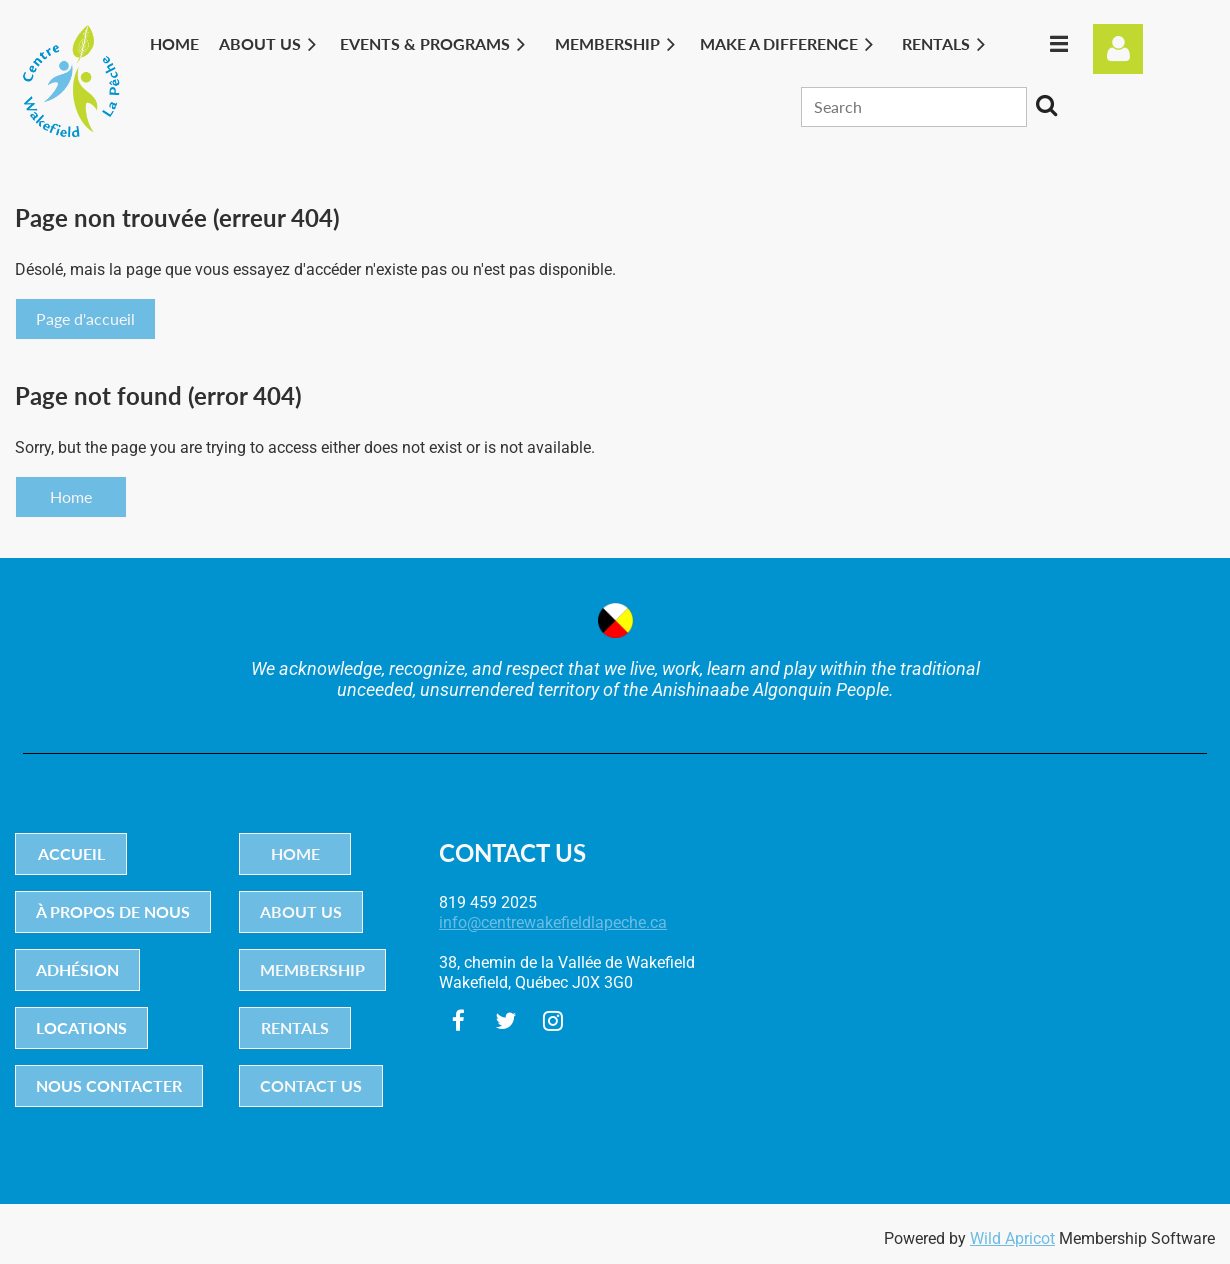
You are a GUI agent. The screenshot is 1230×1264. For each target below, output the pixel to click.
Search (1046, 105)
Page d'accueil (85, 318)
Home (71, 496)
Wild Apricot (1012, 1238)
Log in (1118, 49)
